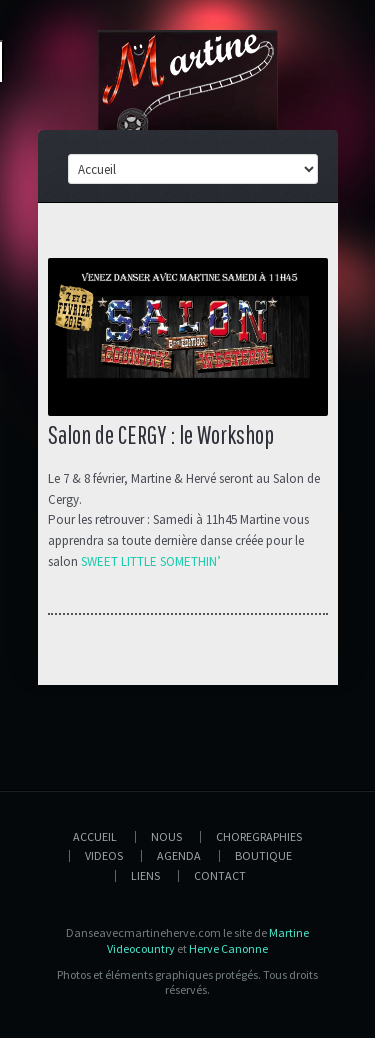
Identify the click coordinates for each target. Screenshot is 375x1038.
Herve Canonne (228, 948)
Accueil (95, 836)
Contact (220, 875)
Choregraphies (259, 836)
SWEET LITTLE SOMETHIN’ (151, 561)
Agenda (179, 855)
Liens (145, 875)
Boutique (263, 855)
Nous (166, 836)
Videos (104, 855)
